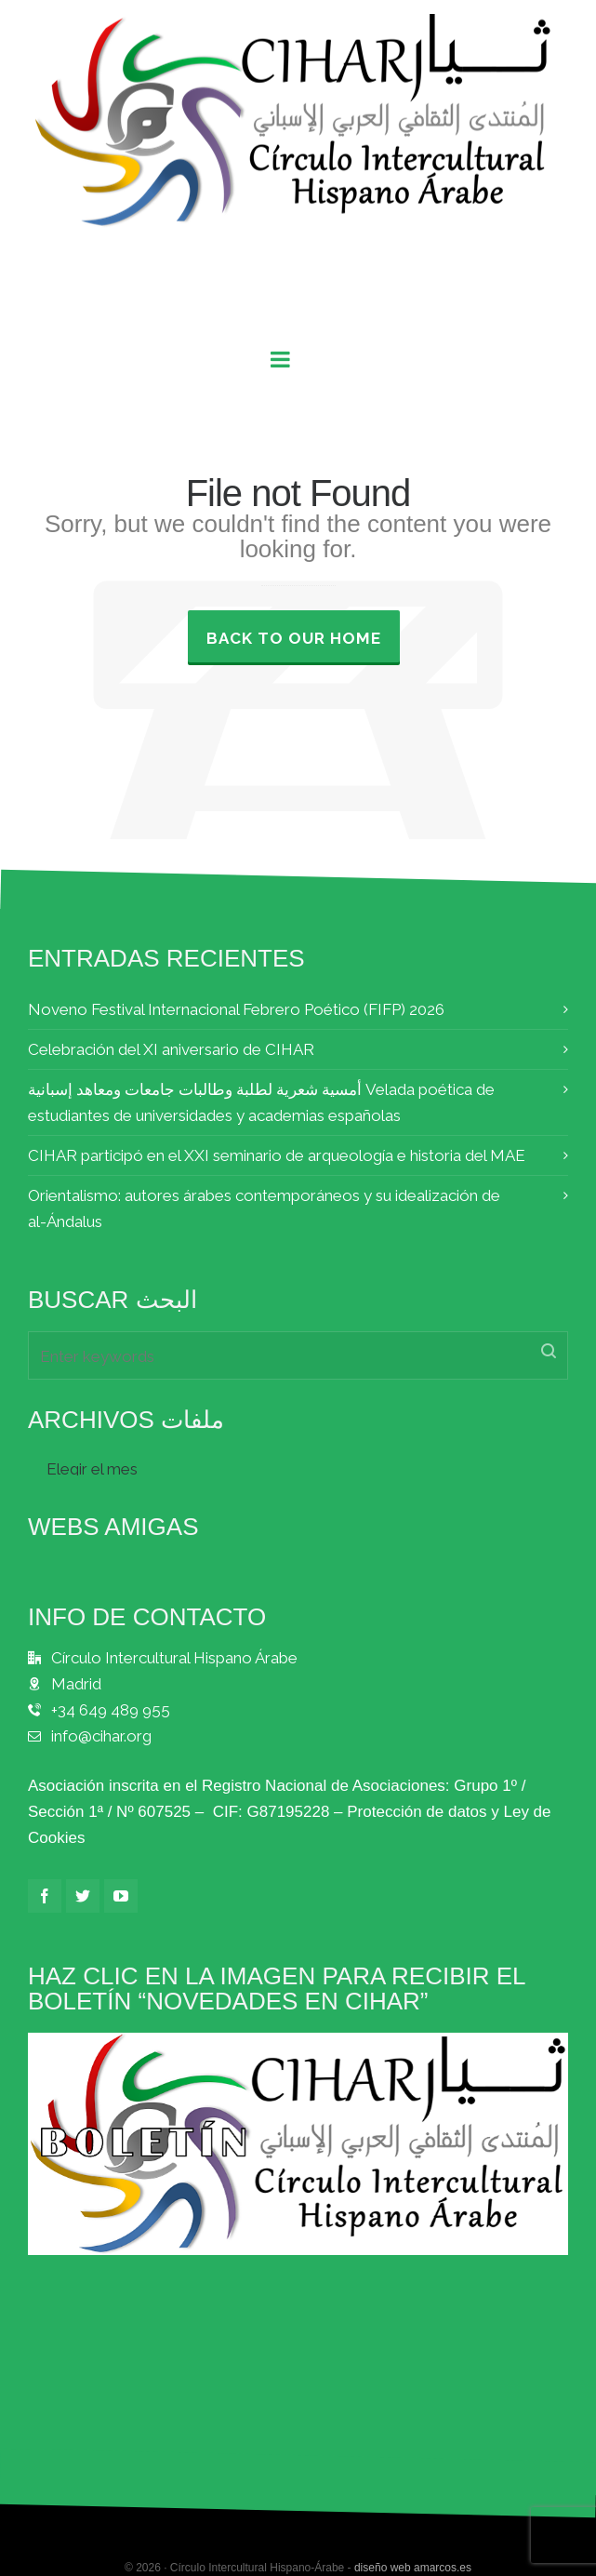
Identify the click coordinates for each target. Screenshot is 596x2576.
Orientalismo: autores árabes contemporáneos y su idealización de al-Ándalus (264, 1208)
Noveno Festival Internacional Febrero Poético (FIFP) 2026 (236, 1009)
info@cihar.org (101, 1736)
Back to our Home (293, 638)
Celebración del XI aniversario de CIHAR (171, 1049)
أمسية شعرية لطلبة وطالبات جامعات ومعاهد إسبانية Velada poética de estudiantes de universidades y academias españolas (261, 1102)
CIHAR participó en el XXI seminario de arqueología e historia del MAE (276, 1155)
